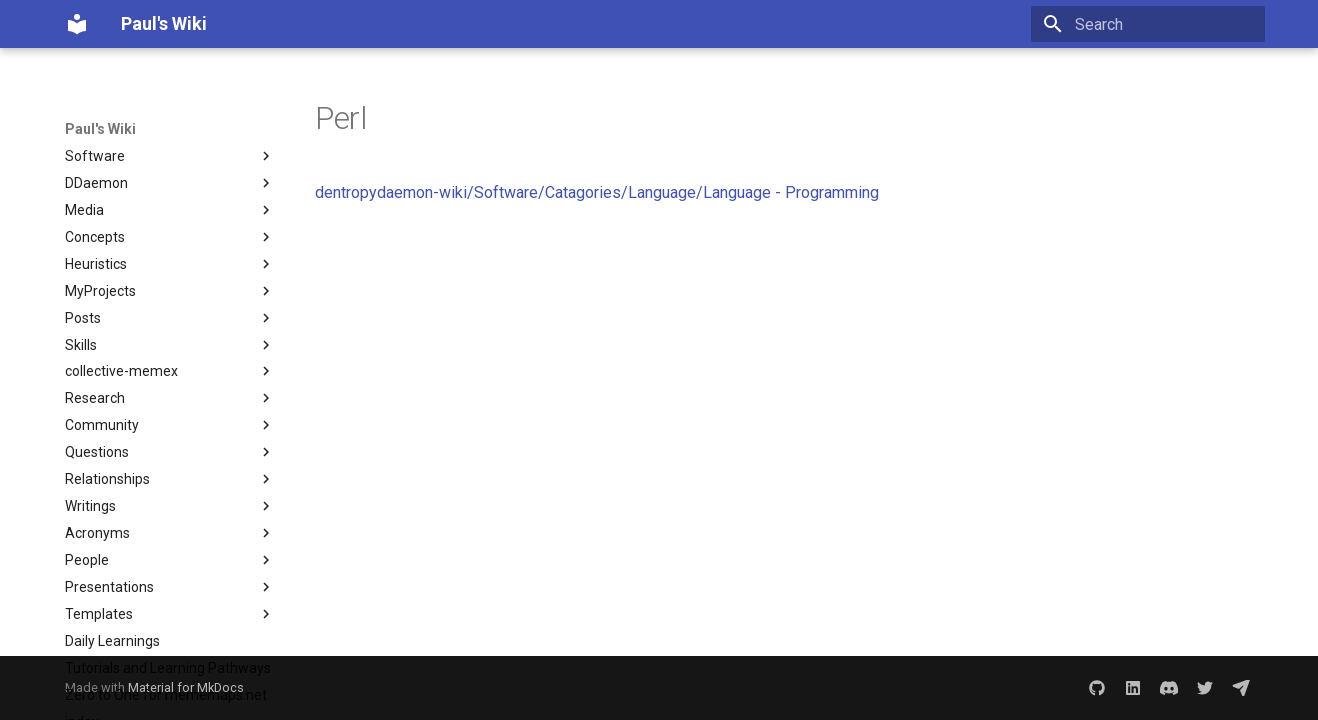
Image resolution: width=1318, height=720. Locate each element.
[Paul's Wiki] (77, 24)
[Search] (1148, 24)
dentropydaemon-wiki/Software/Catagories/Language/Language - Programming (597, 192)
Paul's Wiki (100, 129)
